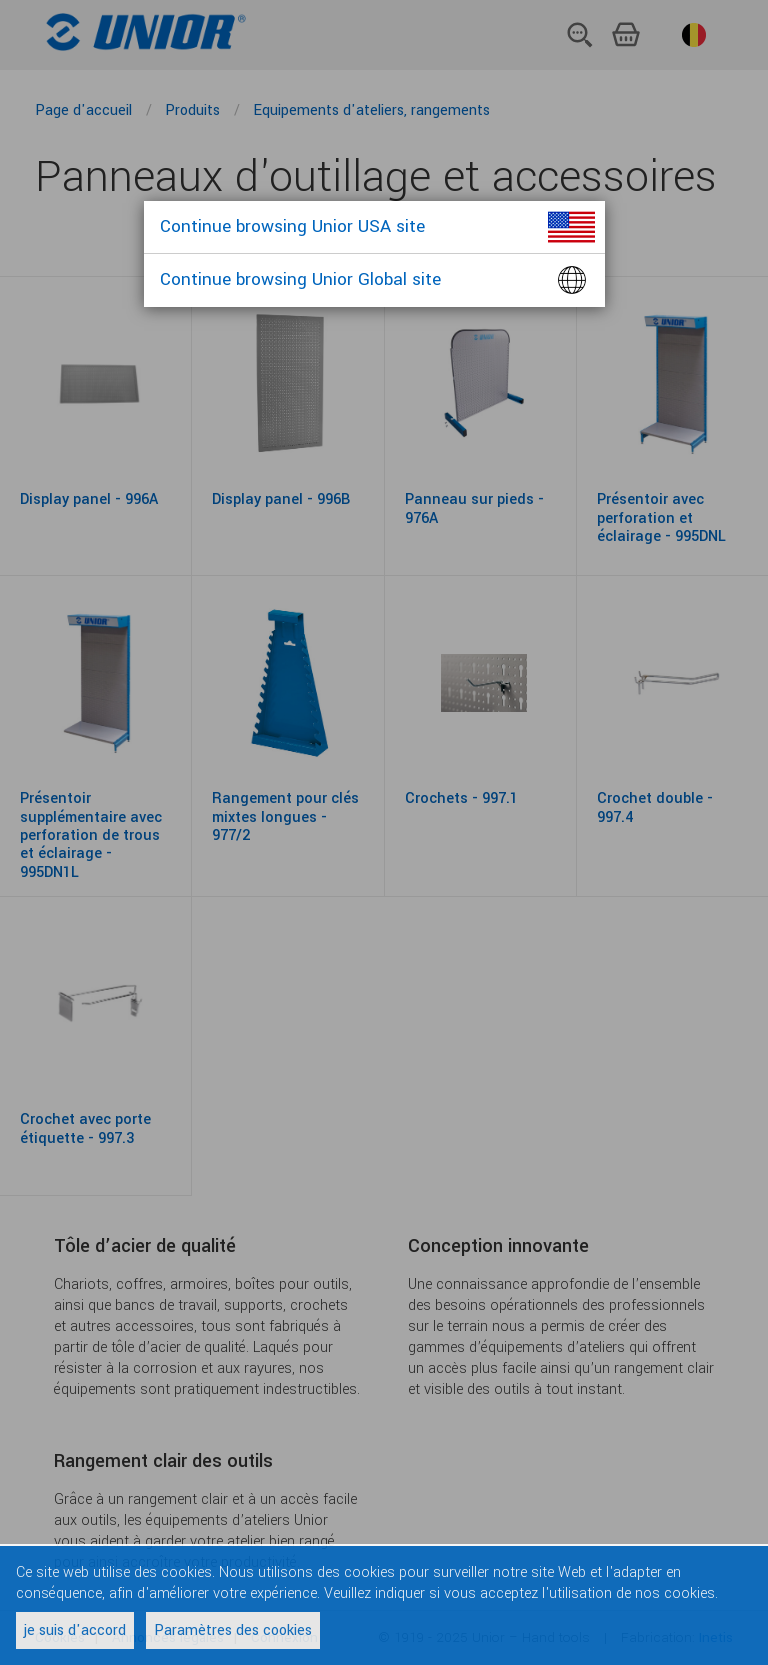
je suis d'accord (75, 1630)
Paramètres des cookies (233, 1630)
